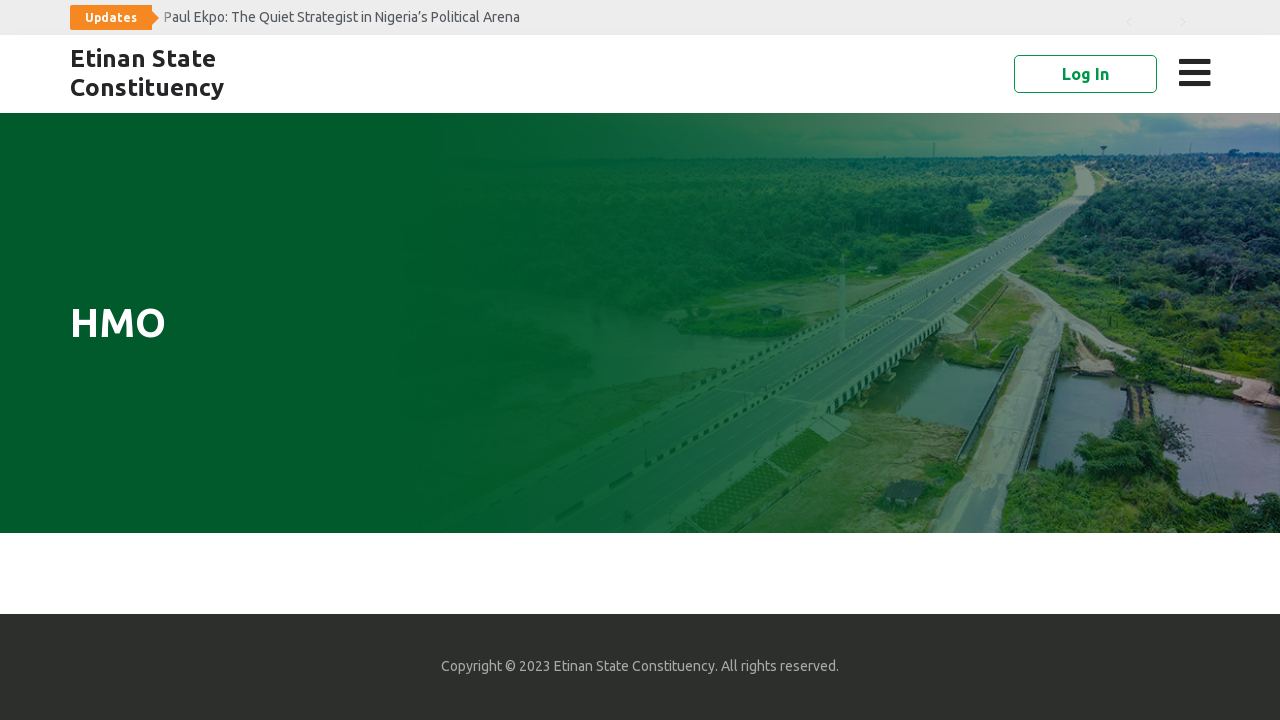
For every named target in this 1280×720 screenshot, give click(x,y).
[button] (1198, 73)
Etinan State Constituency (147, 73)
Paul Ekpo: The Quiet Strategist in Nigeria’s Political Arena (342, 17)
